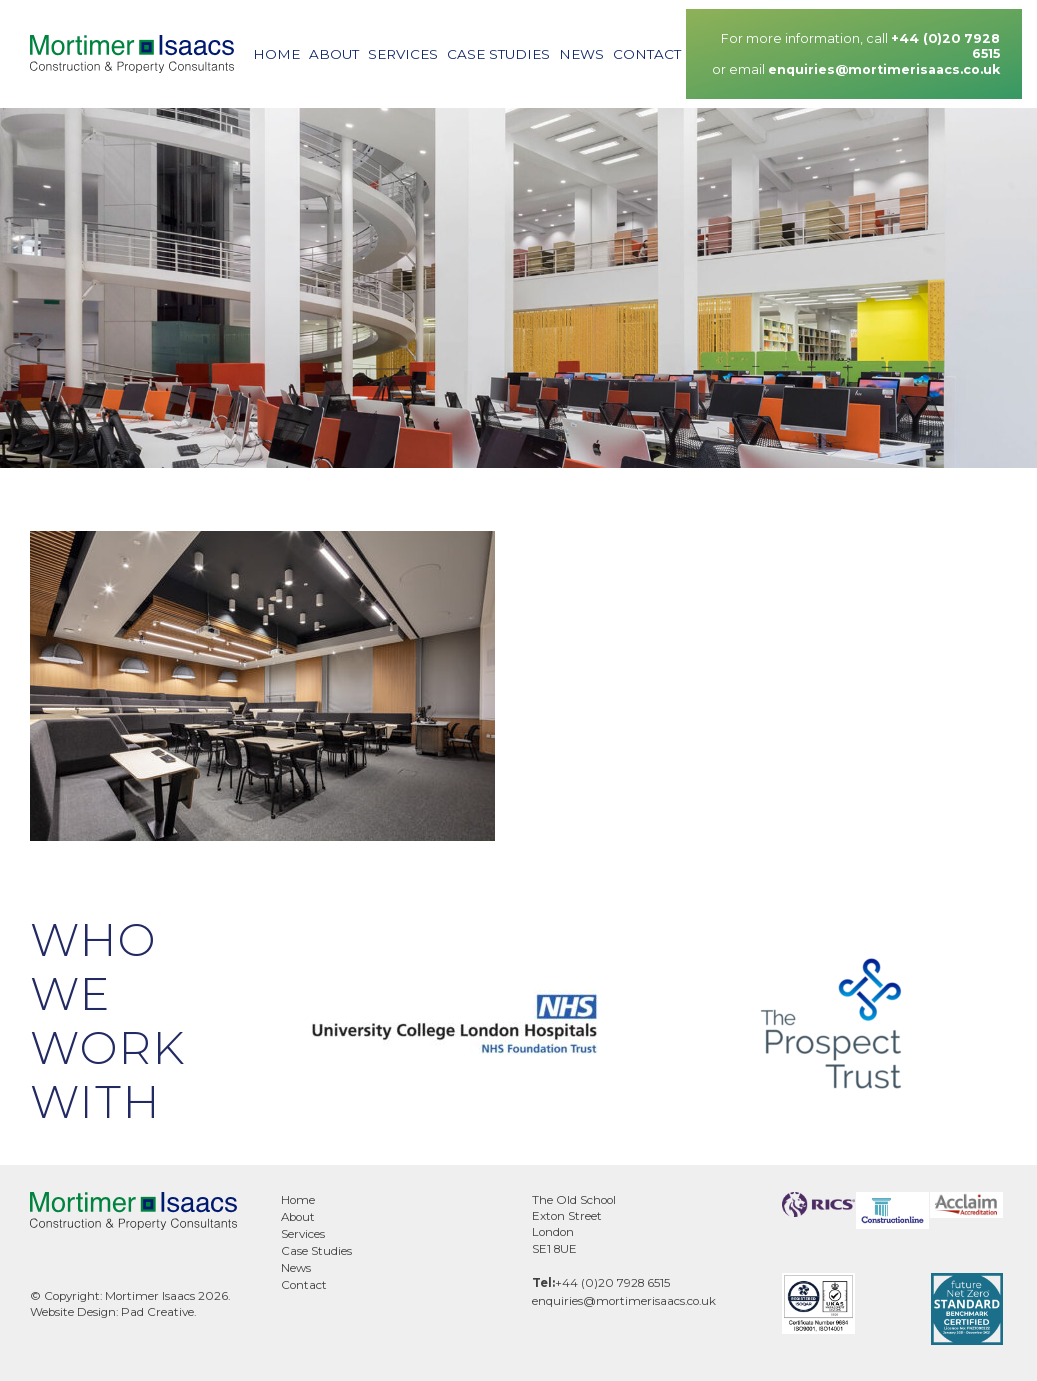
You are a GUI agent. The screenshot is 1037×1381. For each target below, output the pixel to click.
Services (403, 54)
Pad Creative (157, 1312)
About (334, 54)
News (581, 54)
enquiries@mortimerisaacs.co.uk (884, 69)
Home (276, 54)
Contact (647, 54)
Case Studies (498, 54)
